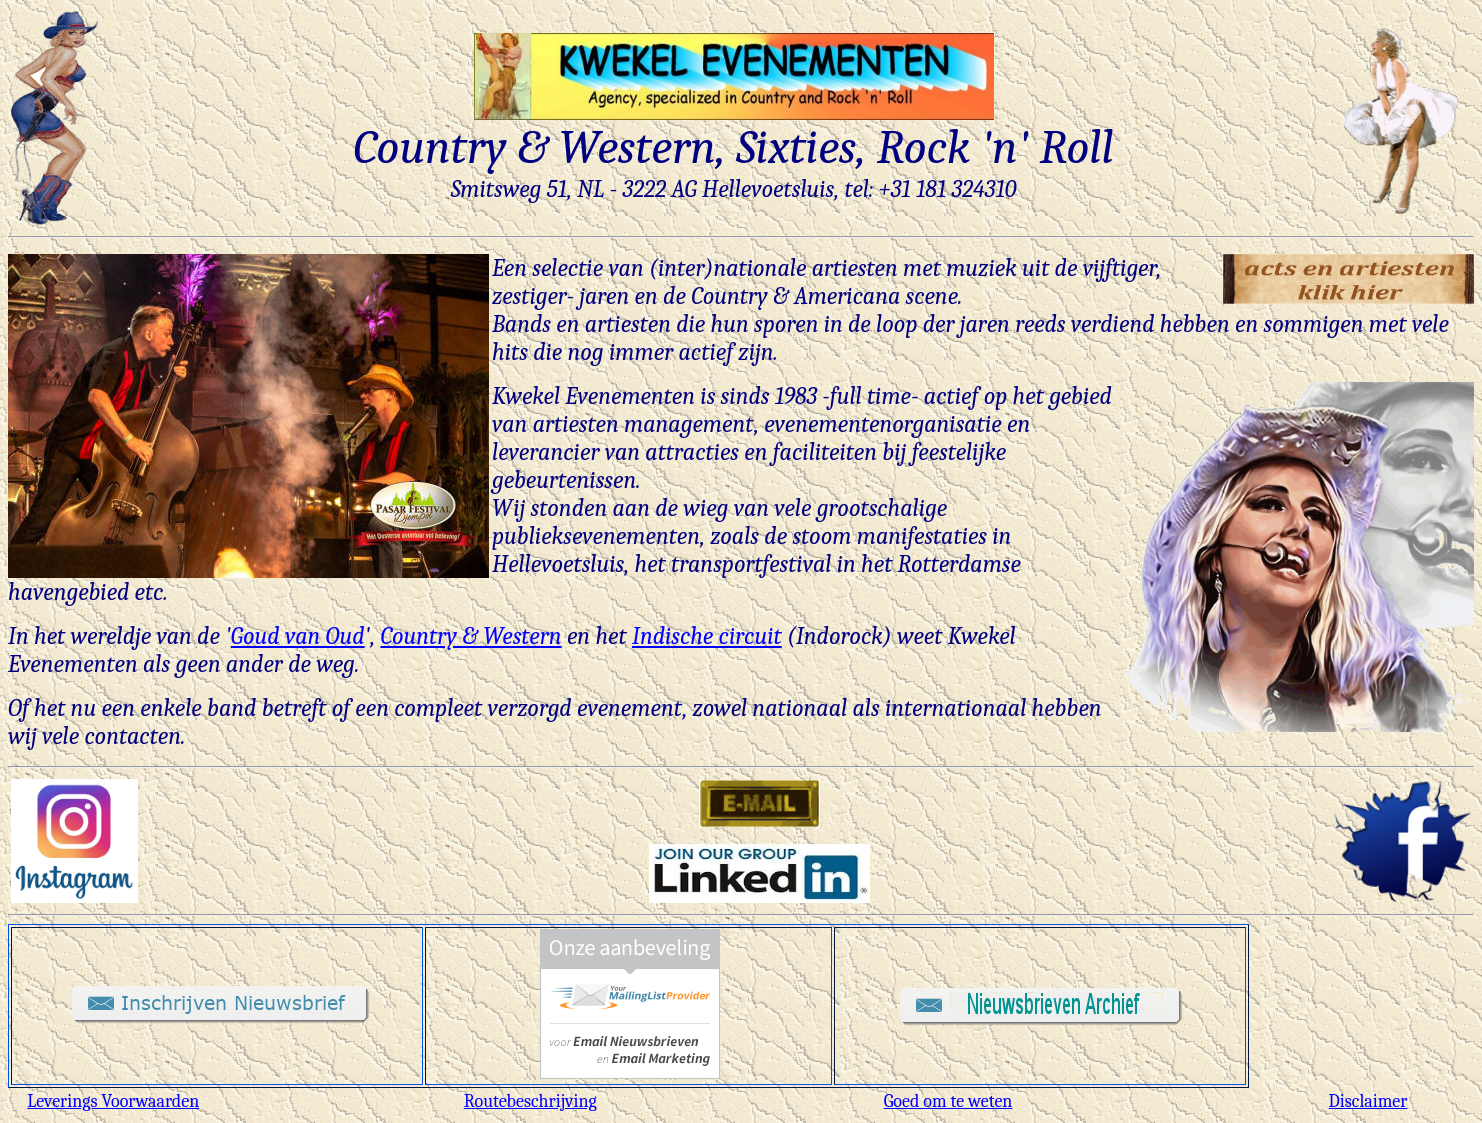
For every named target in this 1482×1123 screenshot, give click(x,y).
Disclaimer (1368, 1101)
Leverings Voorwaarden (113, 1101)
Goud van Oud (298, 636)
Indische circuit (707, 636)
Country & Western (470, 636)
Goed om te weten (948, 1101)
